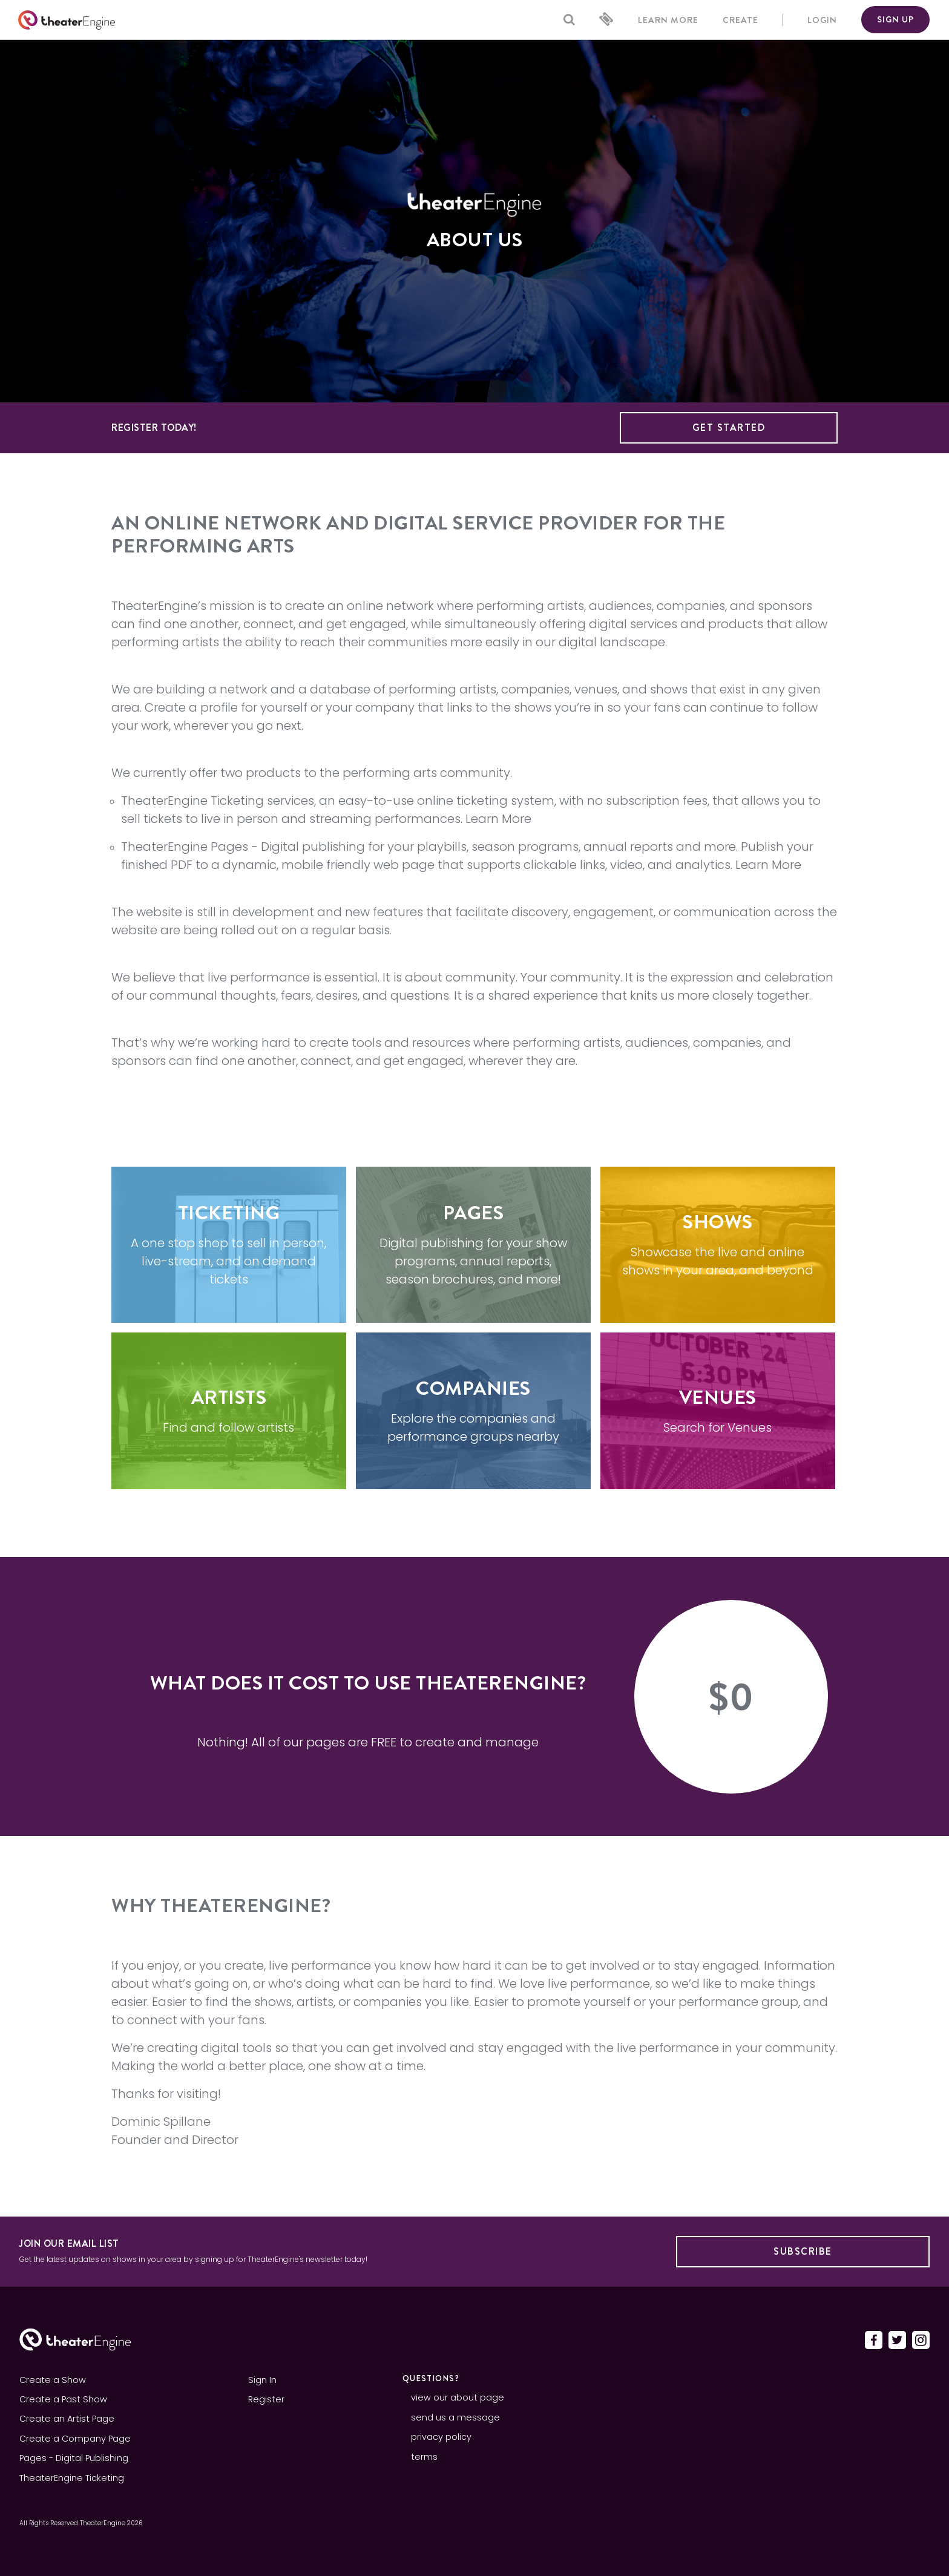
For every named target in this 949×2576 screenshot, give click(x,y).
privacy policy (441, 2437)
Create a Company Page (75, 2439)
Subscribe (802, 2251)
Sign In (262, 2380)
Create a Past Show (63, 2399)
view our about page (457, 2397)
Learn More (498, 818)
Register (266, 2399)
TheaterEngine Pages (184, 846)
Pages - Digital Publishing (73, 2458)
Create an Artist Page (66, 2419)
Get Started (729, 427)
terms (424, 2457)
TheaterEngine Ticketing (192, 800)
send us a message (455, 2417)
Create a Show (52, 2380)
